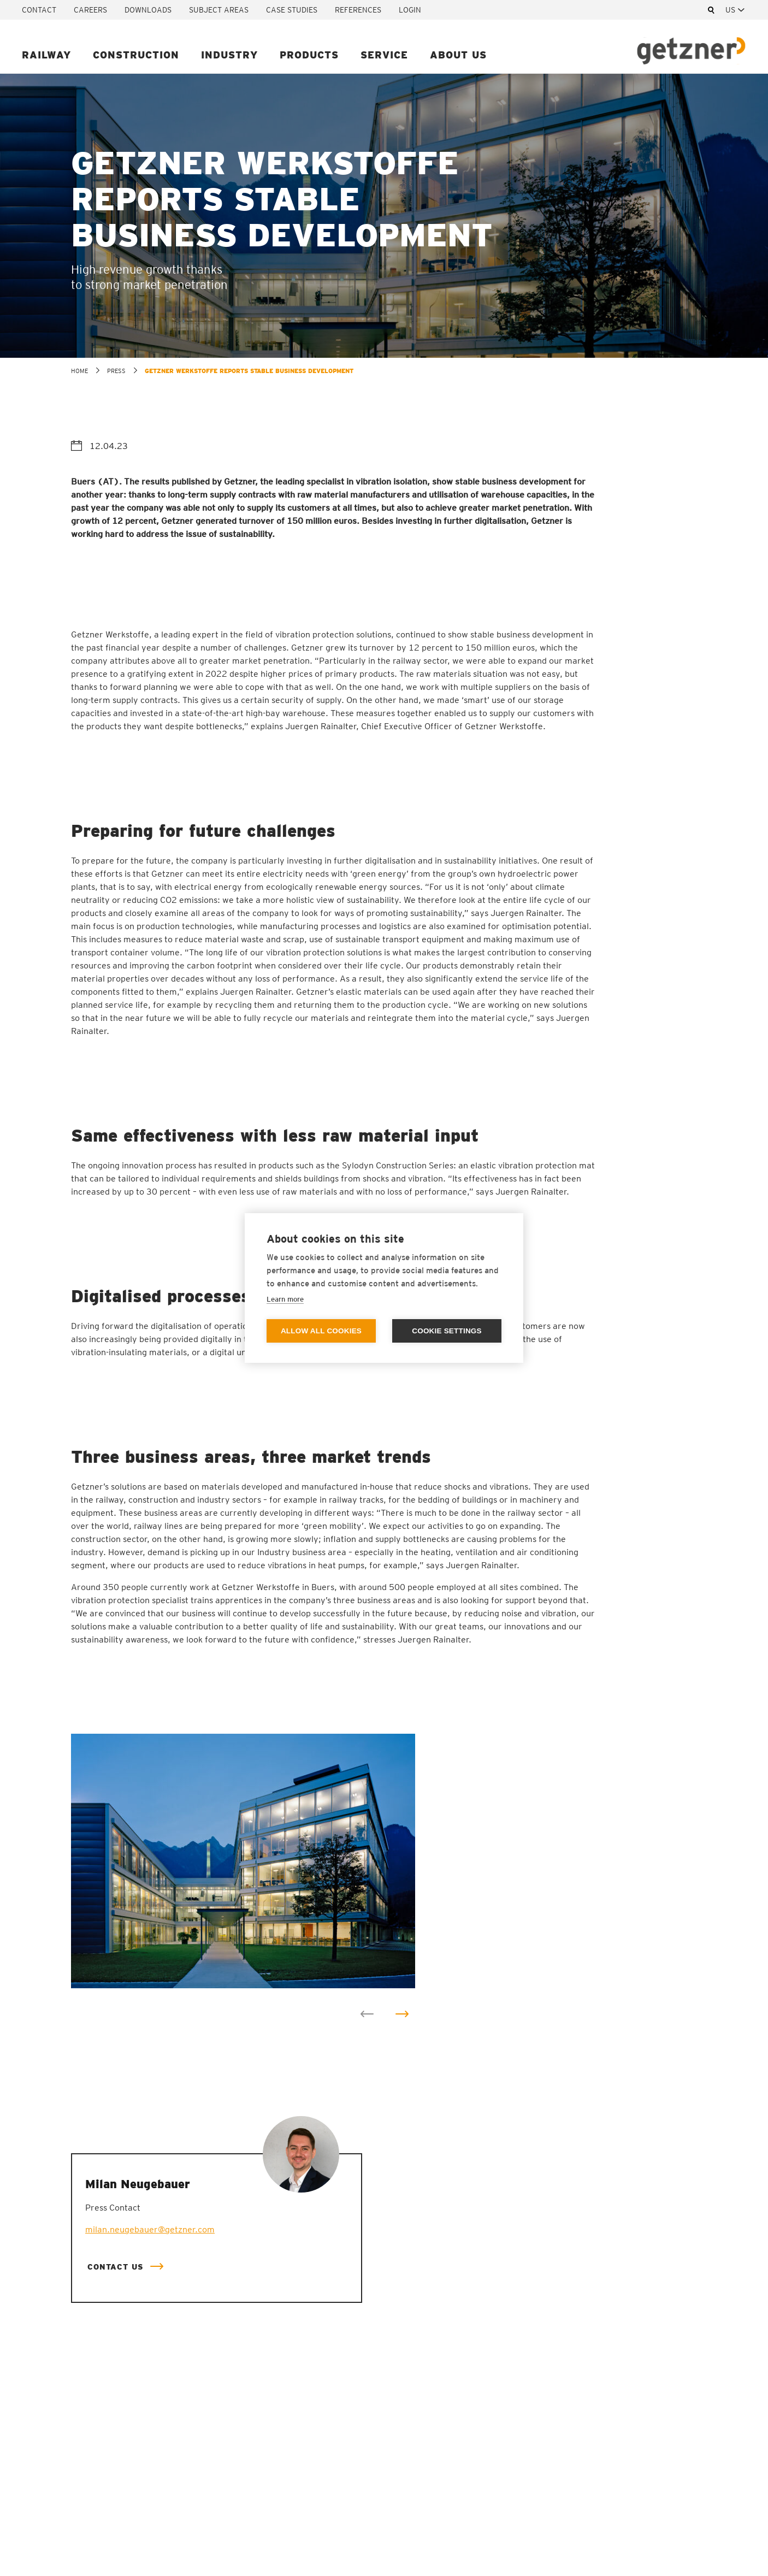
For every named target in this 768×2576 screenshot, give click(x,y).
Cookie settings (447, 1331)
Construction (136, 55)
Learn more (285, 1299)
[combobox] (735, 9)
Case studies (291, 9)
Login (410, 9)
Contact (39, 9)
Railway (46, 55)
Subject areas (219, 9)
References (358, 9)
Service (384, 55)
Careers (90, 9)
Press (116, 371)
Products (309, 55)
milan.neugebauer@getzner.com (150, 2229)
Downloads (148, 9)
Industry (229, 55)
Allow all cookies (321, 1331)
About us (458, 55)
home (79, 371)
